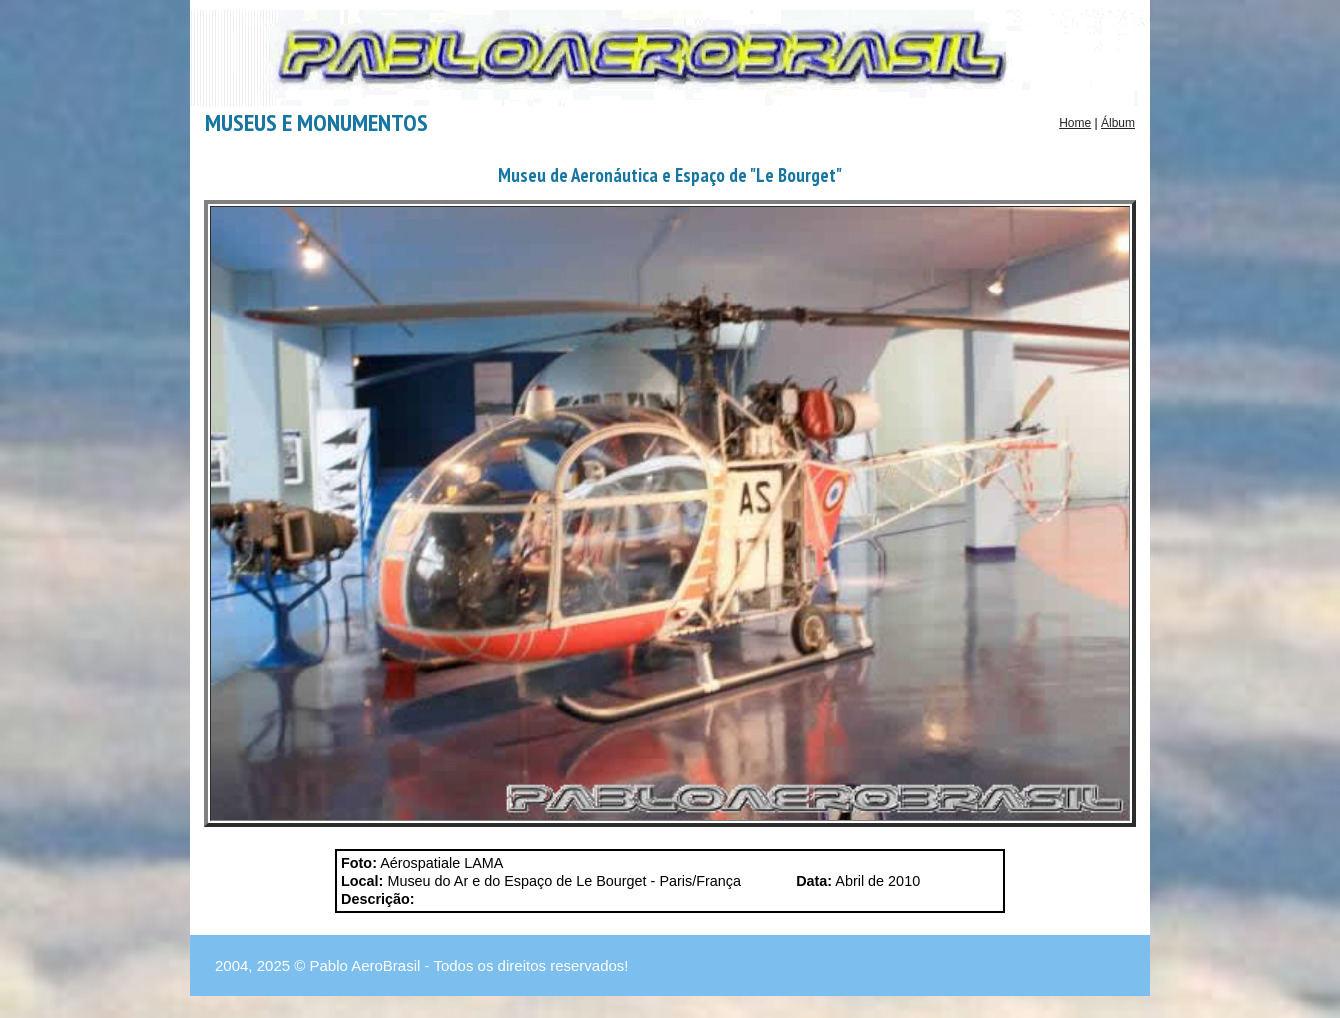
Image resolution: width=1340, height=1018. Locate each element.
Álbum (1118, 123)
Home (1075, 123)
